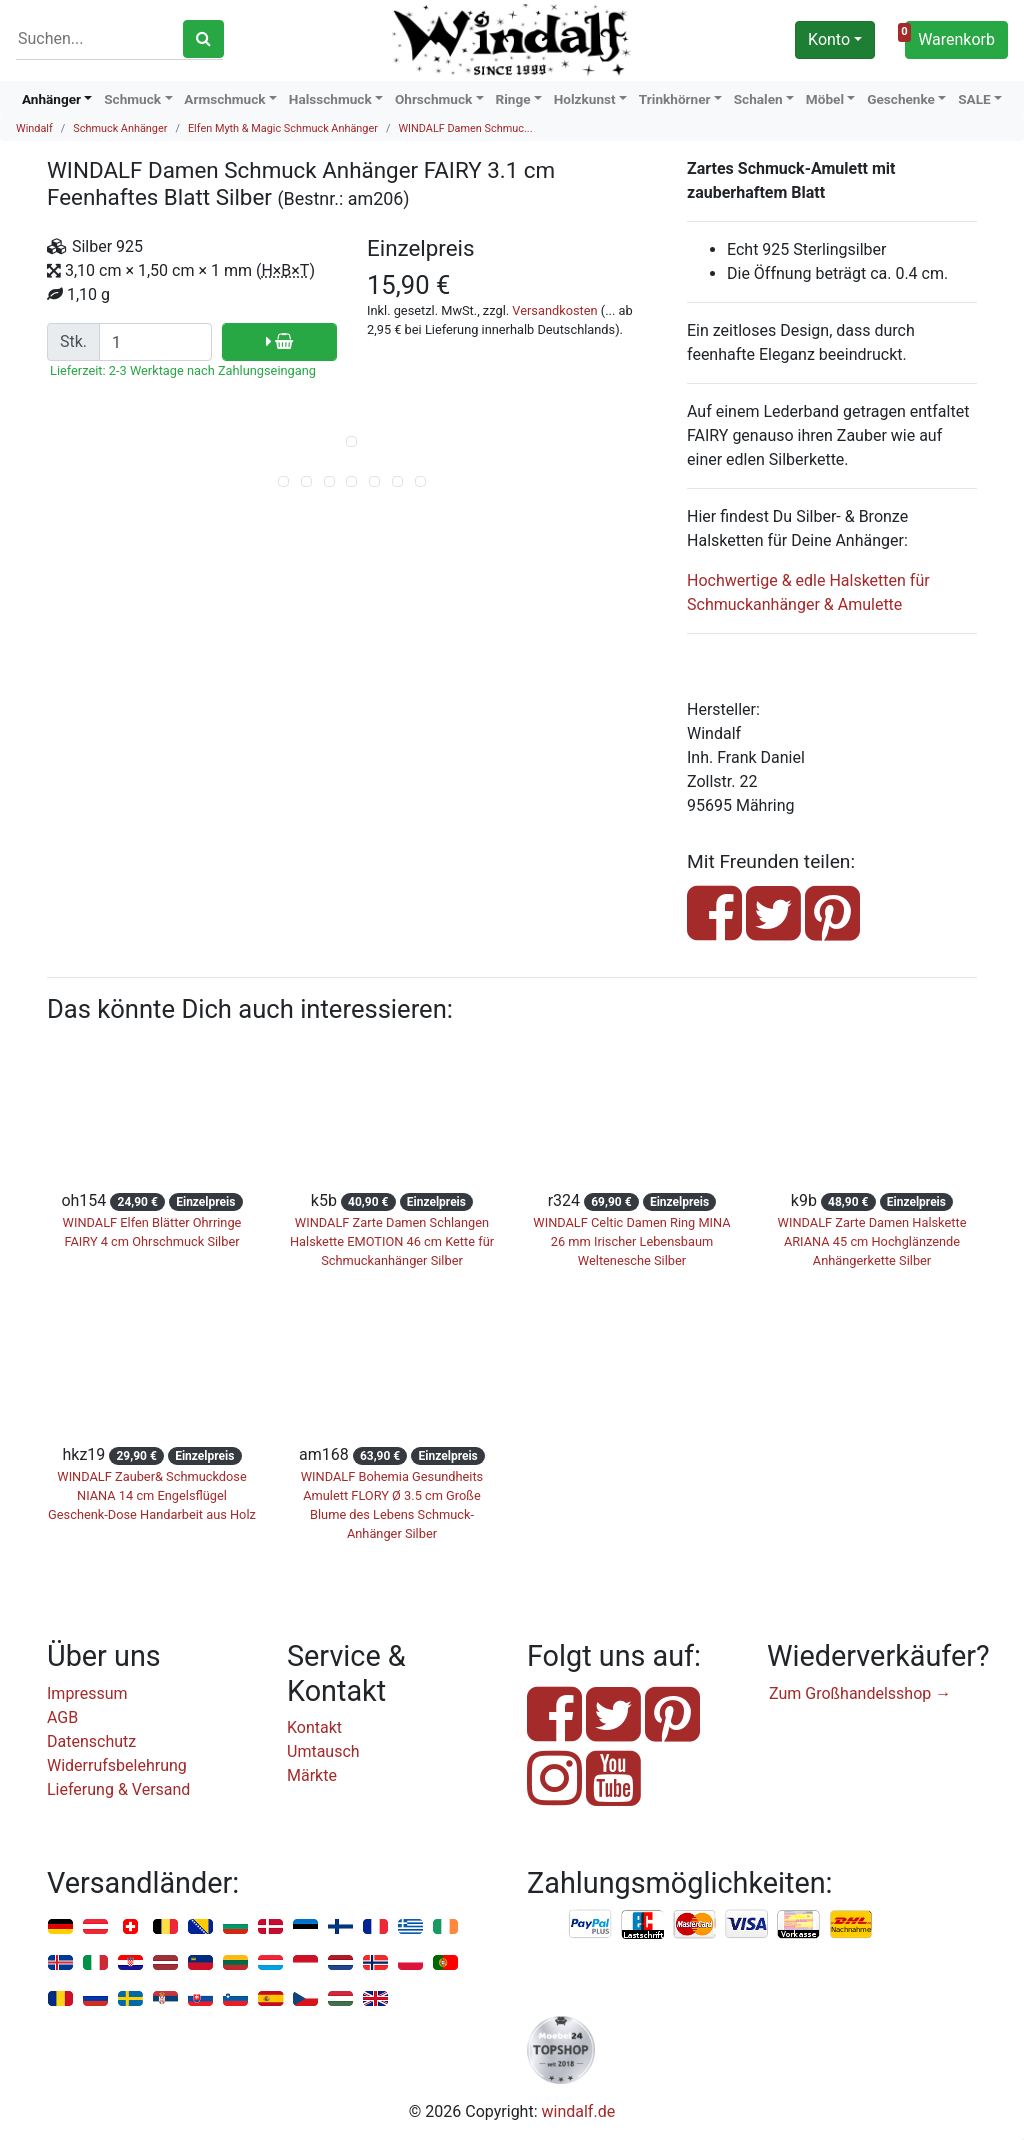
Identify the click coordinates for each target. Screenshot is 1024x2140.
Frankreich (375, 1927)
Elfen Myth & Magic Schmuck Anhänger (283, 128)
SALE (974, 99)
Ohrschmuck (433, 99)
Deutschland (60, 1927)
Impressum (87, 1693)
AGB (62, 1717)
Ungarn (340, 1999)
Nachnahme (851, 1925)
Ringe (512, 99)
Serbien (165, 1999)
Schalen (758, 99)
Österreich (95, 1927)
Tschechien (305, 1999)
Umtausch (323, 1751)
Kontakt (314, 1727)
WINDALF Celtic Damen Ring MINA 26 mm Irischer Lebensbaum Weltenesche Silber (631, 1241)
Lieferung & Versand (118, 1789)
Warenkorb (950, 37)
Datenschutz (91, 1741)
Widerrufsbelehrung (117, 1765)
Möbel (825, 99)
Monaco (305, 1963)
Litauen (235, 1963)
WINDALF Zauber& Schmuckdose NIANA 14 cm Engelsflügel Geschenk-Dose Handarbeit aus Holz (152, 1495)
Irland (445, 1927)
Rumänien (60, 1999)
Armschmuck (224, 99)
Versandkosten (554, 310)
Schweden (130, 1999)
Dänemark (270, 1927)
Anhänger (51, 99)
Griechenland (410, 1927)
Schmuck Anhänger (120, 128)
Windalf (34, 128)
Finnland (340, 1927)
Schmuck (132, 99)
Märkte (312, 1775)
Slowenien (235, 1999)
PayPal (591, 1925)
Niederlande (340, 1963)
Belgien (165, 1927)
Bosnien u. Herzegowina (200, 1927)
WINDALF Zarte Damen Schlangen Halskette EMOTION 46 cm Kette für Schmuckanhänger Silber (392, 1241)
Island (60, 1963)
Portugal (445, 1963)
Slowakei (200, 1999)
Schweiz (130, 1927)
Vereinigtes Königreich (375, 1999)
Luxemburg (270, 1963)
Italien (95, 1963)
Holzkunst (585, 99)
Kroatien (130, 1963)
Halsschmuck (330, 99)
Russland (95, 1999)
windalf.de (579, 2111)
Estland (305, 1927)
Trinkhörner (675, 99)
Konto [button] (829, 39)
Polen (410, 1963)
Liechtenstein (200, 1963)
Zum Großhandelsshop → (860, 1693)
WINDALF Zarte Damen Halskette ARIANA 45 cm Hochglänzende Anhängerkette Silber (872, 1241)
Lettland (165, 1963)
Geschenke (901, 99)
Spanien (270, 1999)
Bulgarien (235, 1927)
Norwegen (375, 1963)
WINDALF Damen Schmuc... (465, 128)
